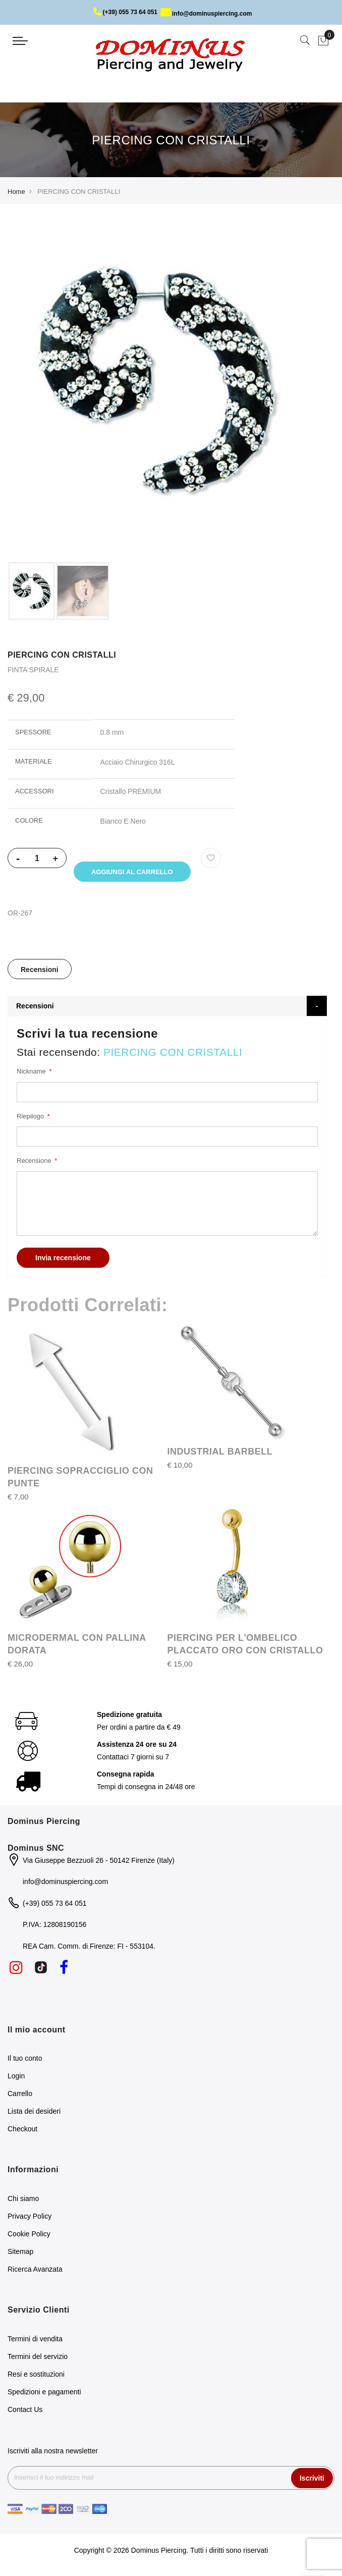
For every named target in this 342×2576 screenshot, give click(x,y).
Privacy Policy (29, 2218)
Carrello (20, 2095)
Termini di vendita (35, 2341)
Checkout (22, 2131)
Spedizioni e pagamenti (44, 2394)
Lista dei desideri (34, 2113)
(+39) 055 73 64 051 (125, 12)
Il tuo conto (25, 2060)
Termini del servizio (38, 2358)
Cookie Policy (29, 2236)
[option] (31, 591)
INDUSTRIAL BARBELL (220, 1453)
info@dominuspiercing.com (206, 13)
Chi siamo (23, 2200)
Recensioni (40, 972)
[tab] (40, 971)
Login (16, 2078)
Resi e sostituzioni (36, 2376)
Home (16, 191)
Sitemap (20, 2253)
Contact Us (25, 2411)
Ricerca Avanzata (35, 2271)
